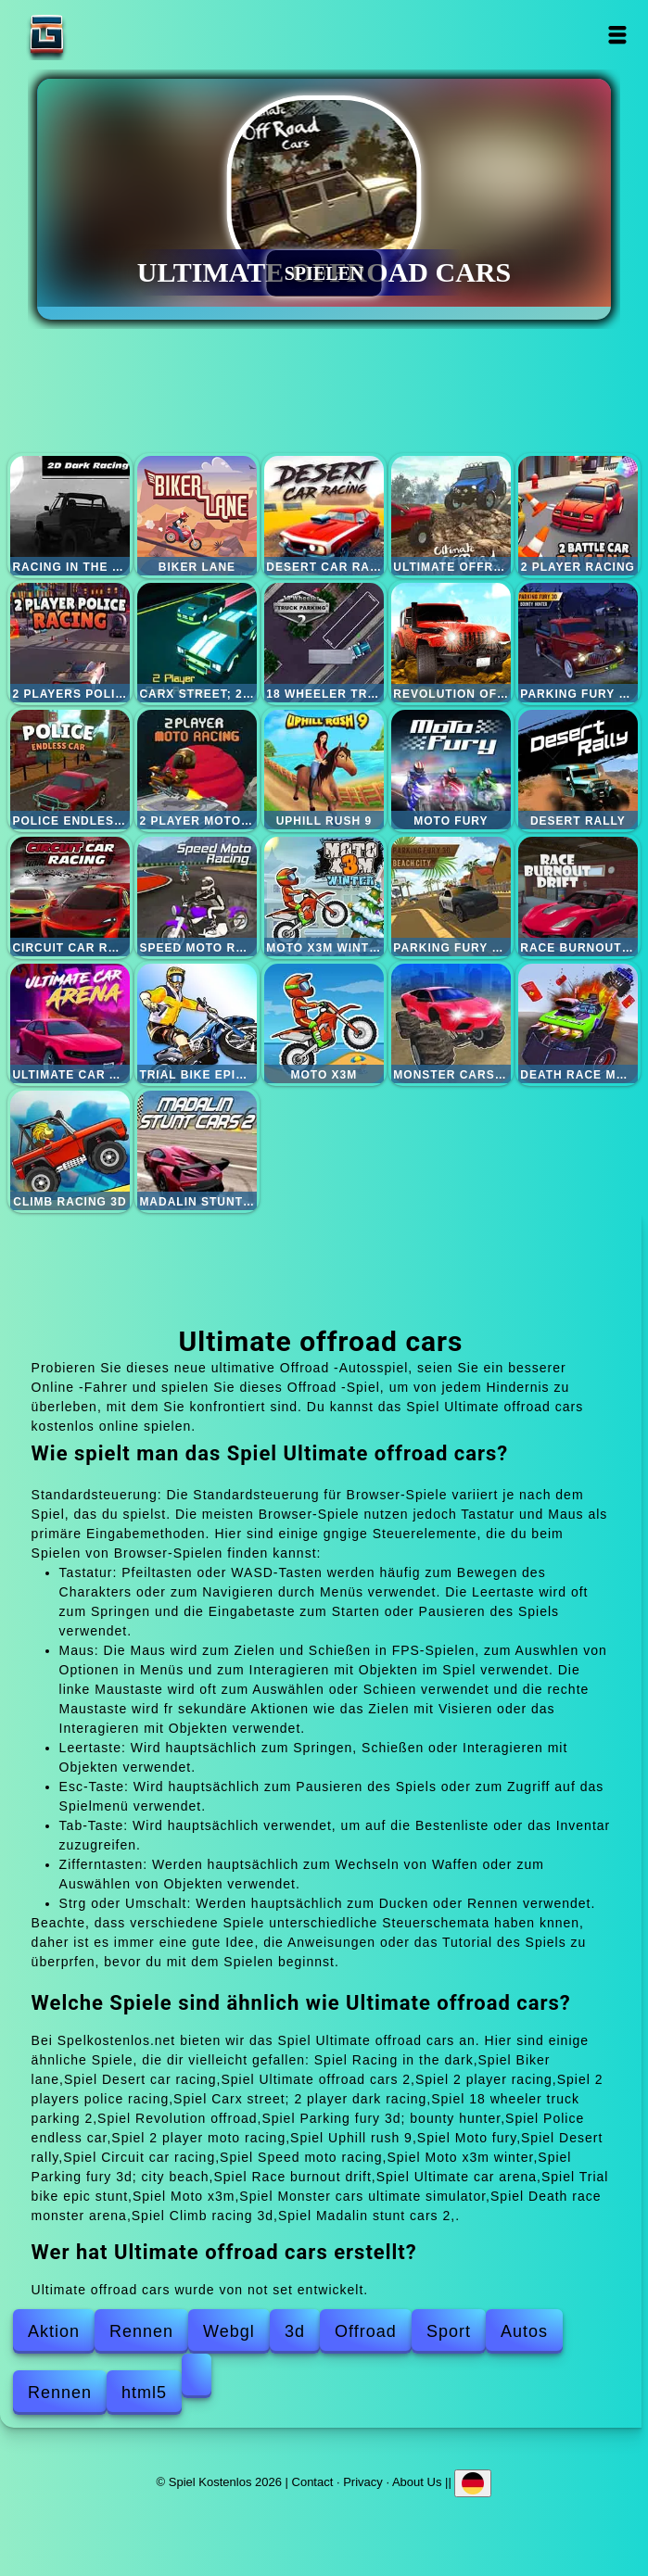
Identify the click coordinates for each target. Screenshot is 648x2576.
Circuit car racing (70, 896)
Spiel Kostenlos (105, 34)
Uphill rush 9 (324, 769)
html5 (144, 2392)
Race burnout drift (578, 896)
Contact (313, 2481)
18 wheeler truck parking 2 (324, 642)
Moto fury (451, 769)
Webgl (229, 2331)
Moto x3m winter (324, 896)
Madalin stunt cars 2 (197, 1150)
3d (295, 2331)
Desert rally (578, 769)
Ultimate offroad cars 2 (451, 515)
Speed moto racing (197, 896)
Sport (448, 2331)
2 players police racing (70, 642)
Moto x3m (324, 1023)
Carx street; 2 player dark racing (197, 642)
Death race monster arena (578, 1023)
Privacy (363, 2481)
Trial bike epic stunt (197, 1023)
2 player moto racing (197, 769)
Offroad (366, 2331)
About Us (416, 2481)
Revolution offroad (451, 642)
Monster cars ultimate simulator (451, 1023)
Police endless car (70, 769)
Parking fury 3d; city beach (451, 896)
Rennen (141, 2331)
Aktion (54, 2331)
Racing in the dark (70, 515)
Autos (524, 2331)
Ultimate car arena (70, 1023)
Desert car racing (324, 515)
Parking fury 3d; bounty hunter (578, 642)
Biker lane (197, 515)
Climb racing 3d (70, 1150)
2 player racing (578, 515)
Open (617, 35)
